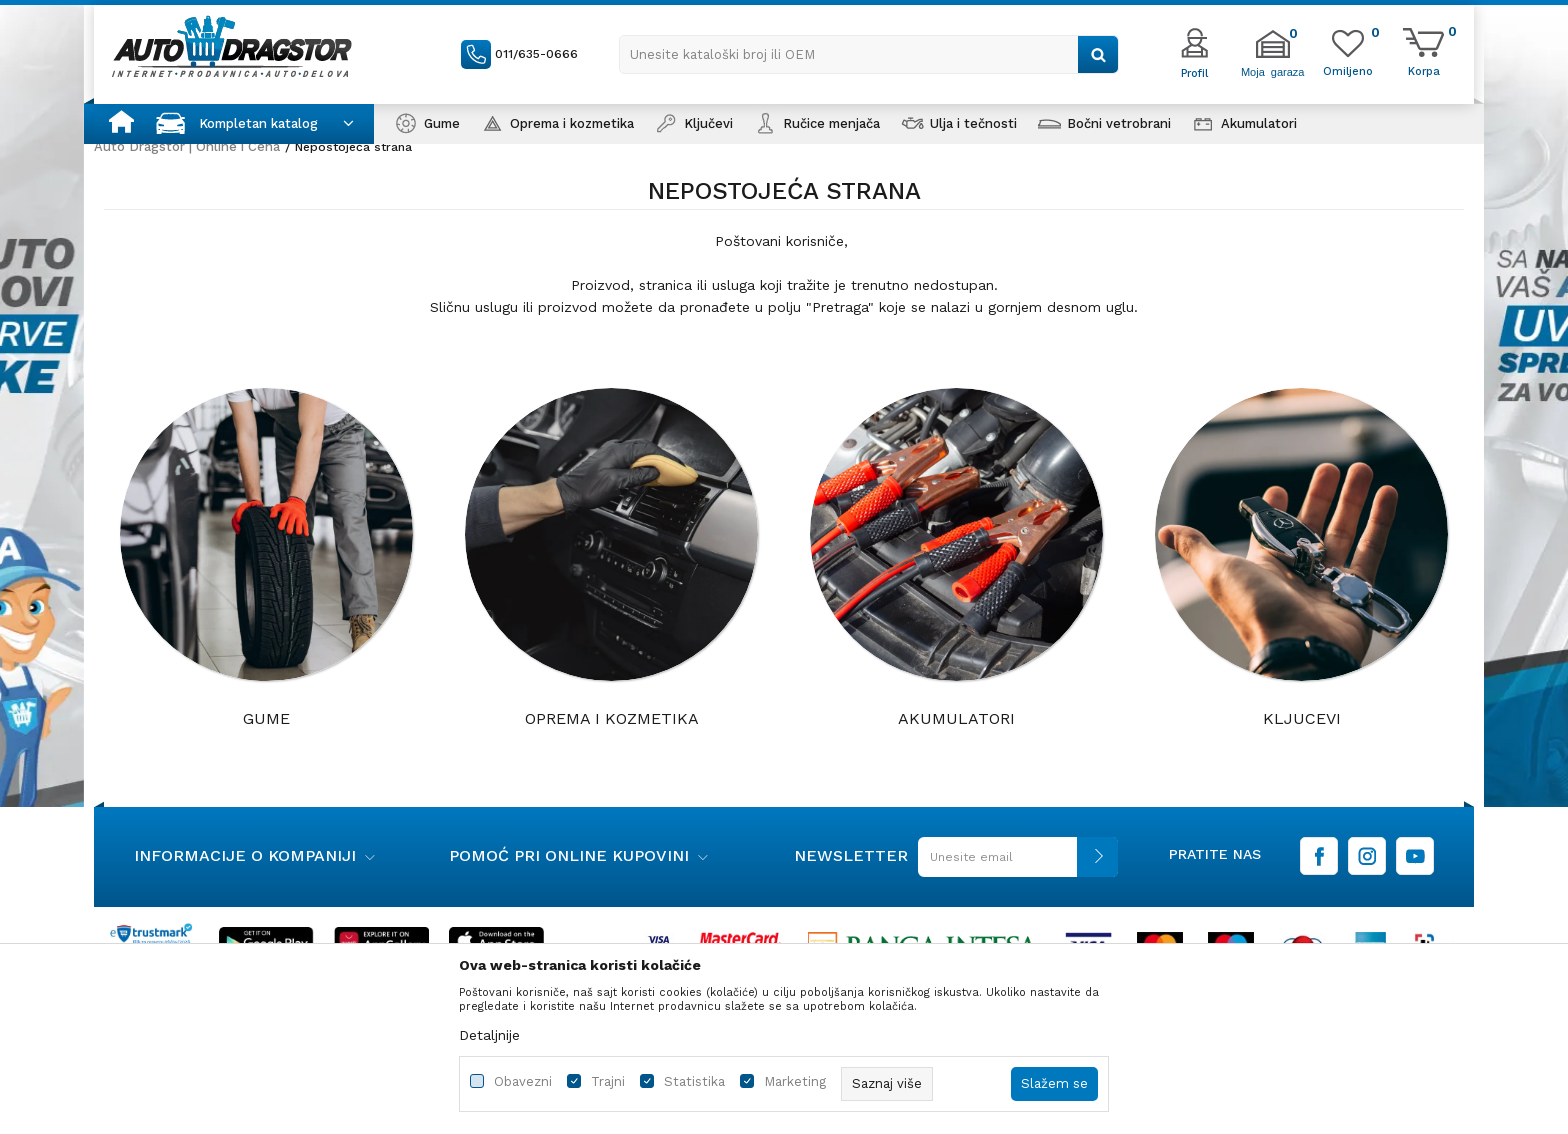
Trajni (608, 1081)
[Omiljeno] (1348, 70)
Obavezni (523, 1081)
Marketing (795, 1081)
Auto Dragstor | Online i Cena (187, 146)
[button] (869, 54)
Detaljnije (489, 1035)
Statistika (694, 1081)
